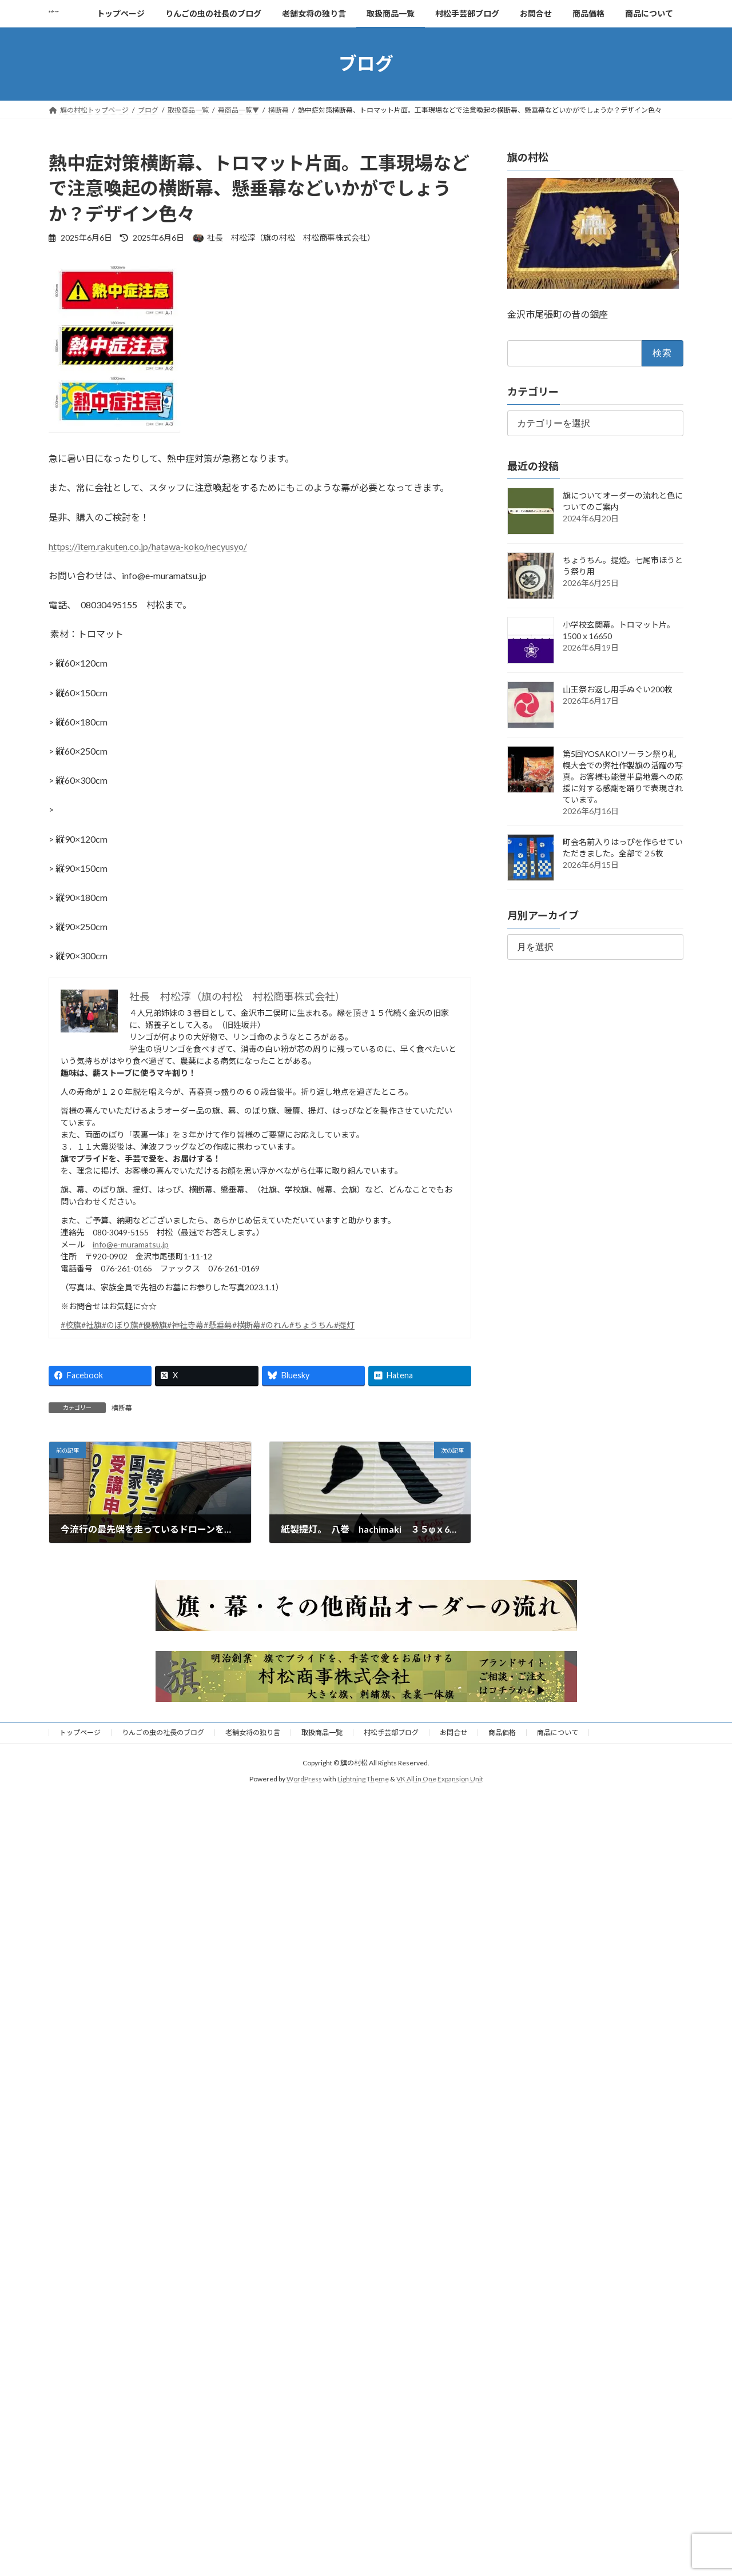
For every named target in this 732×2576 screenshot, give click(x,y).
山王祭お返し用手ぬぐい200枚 (618, 689)
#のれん (275, 1325)
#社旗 (91, 1325)
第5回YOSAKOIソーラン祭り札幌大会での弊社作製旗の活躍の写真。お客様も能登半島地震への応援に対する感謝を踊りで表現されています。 (623, 776)
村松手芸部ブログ (391, 1732)
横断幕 (122, 1407)
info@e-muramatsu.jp (131, 1244)
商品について (557, 1732)
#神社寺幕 (185, 1325)
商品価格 (502, 1732)
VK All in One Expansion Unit (439, 1779)
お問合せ (453, 1732)
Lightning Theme (363, 1779)
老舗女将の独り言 (252, 1732)
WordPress (304, 1779)
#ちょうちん (311, 1325)
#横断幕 (246, 1325)
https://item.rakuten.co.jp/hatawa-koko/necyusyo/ (148, 546)
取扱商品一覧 (322, 1732)
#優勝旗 (152, 1325)
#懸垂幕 (218, 1325)
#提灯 (344, 1325)
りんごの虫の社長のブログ (163, 1732)
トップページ (80, 1732)
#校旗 (71, 1325)
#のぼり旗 (120, 1325)
